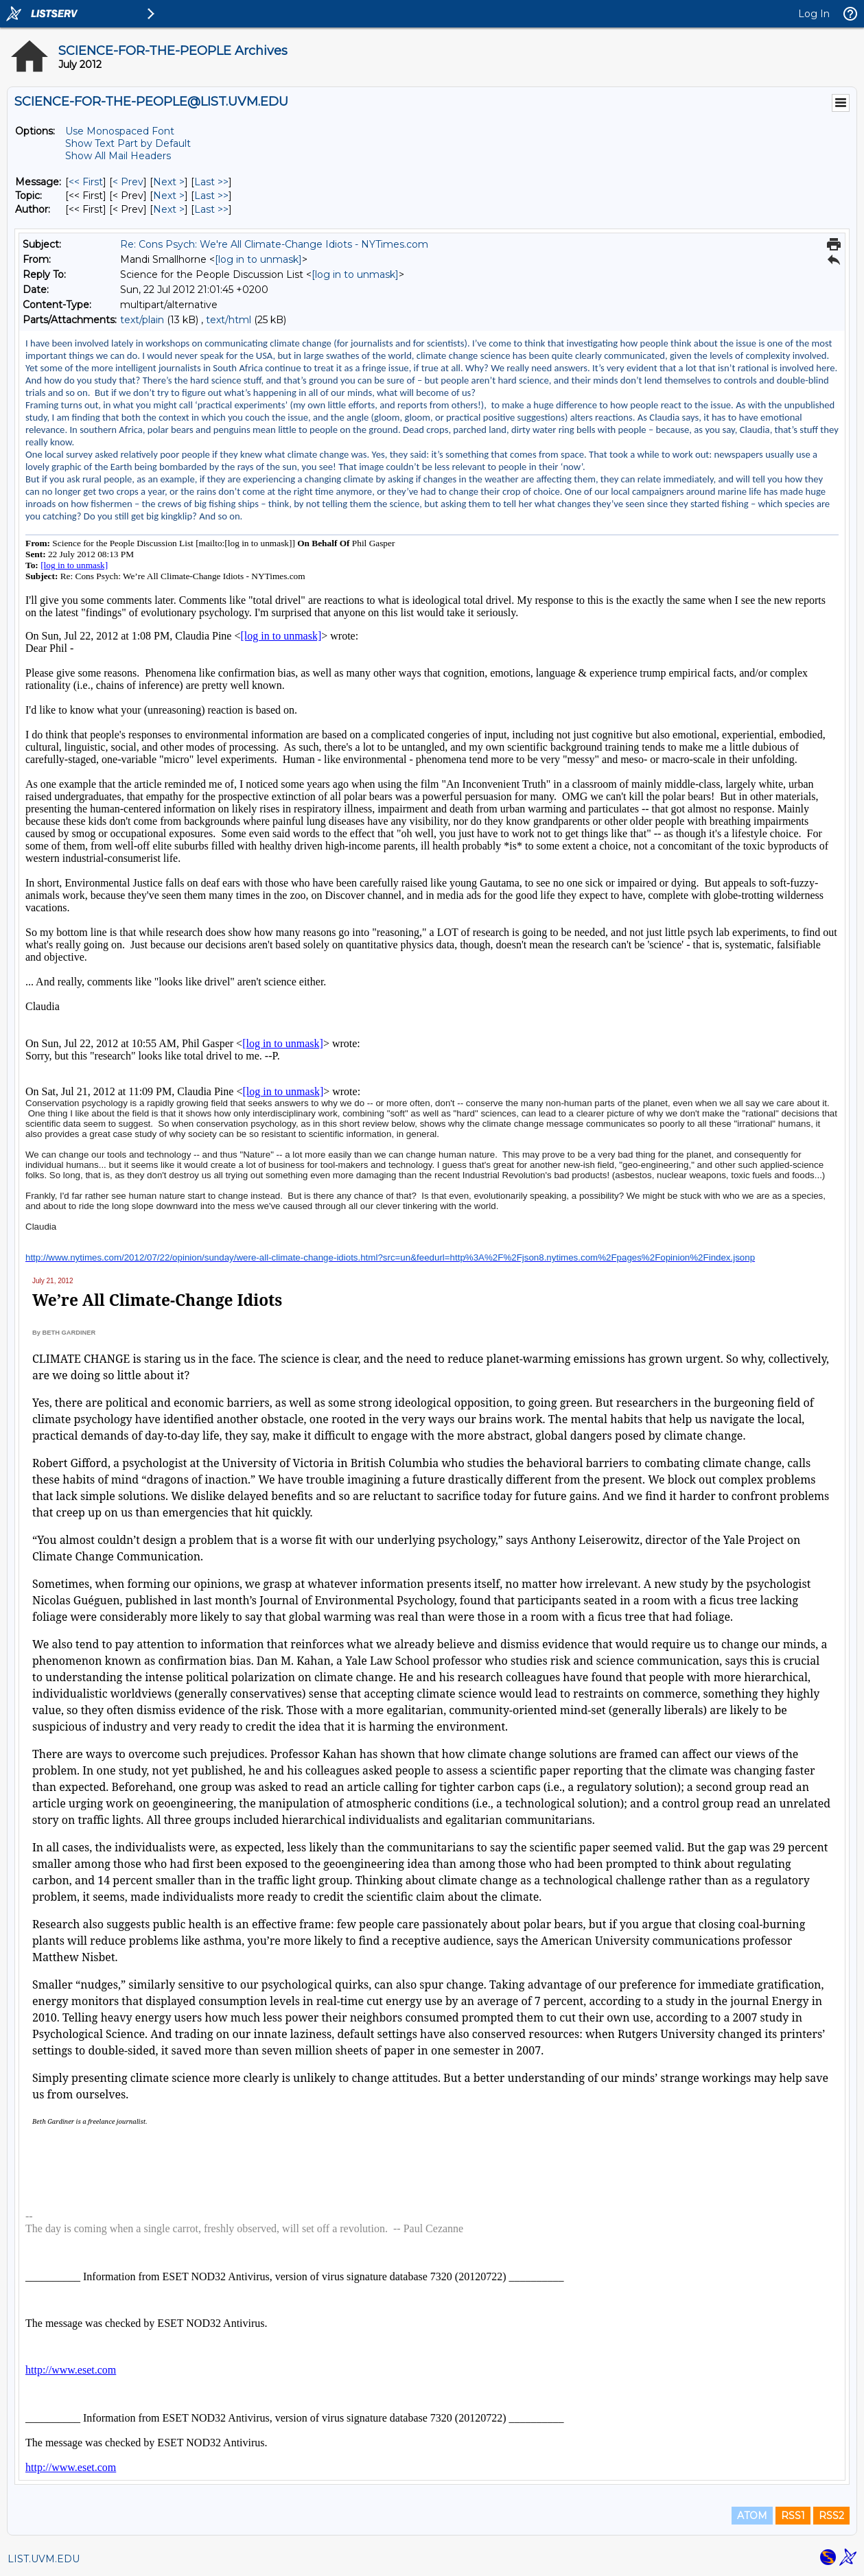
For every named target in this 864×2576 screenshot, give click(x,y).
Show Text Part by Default (128, 143)
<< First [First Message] (86, 182)
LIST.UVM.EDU (44, 2559)
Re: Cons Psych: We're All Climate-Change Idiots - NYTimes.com (274, 244)
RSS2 (831, 2515)
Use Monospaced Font (119, 131)
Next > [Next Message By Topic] (169, 195)
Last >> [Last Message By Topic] (211, 195)
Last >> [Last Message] (211, 182)
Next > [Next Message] (169, 182)
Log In (814, 14)
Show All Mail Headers (118, 156)
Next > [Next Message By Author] (169, 209)
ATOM (752, 2515)
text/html (228, 320)
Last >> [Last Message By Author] (211, 209)
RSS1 (793, 2515)
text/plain (142, 320)
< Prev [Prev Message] (128, 182)
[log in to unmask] (258, 259)
